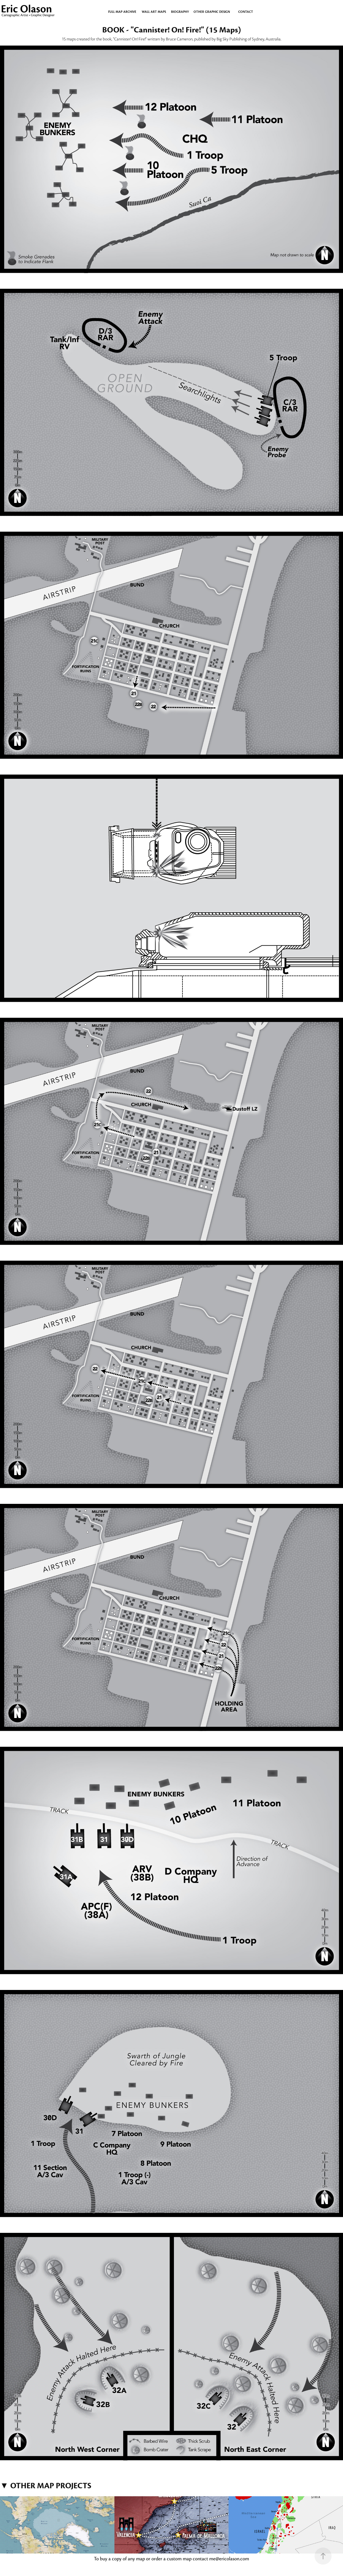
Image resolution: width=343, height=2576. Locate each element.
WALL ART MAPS (154, 12)
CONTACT (245, 12)
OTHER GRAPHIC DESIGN (212, 12)
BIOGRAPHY (180, 12)
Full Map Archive (122, 12)
